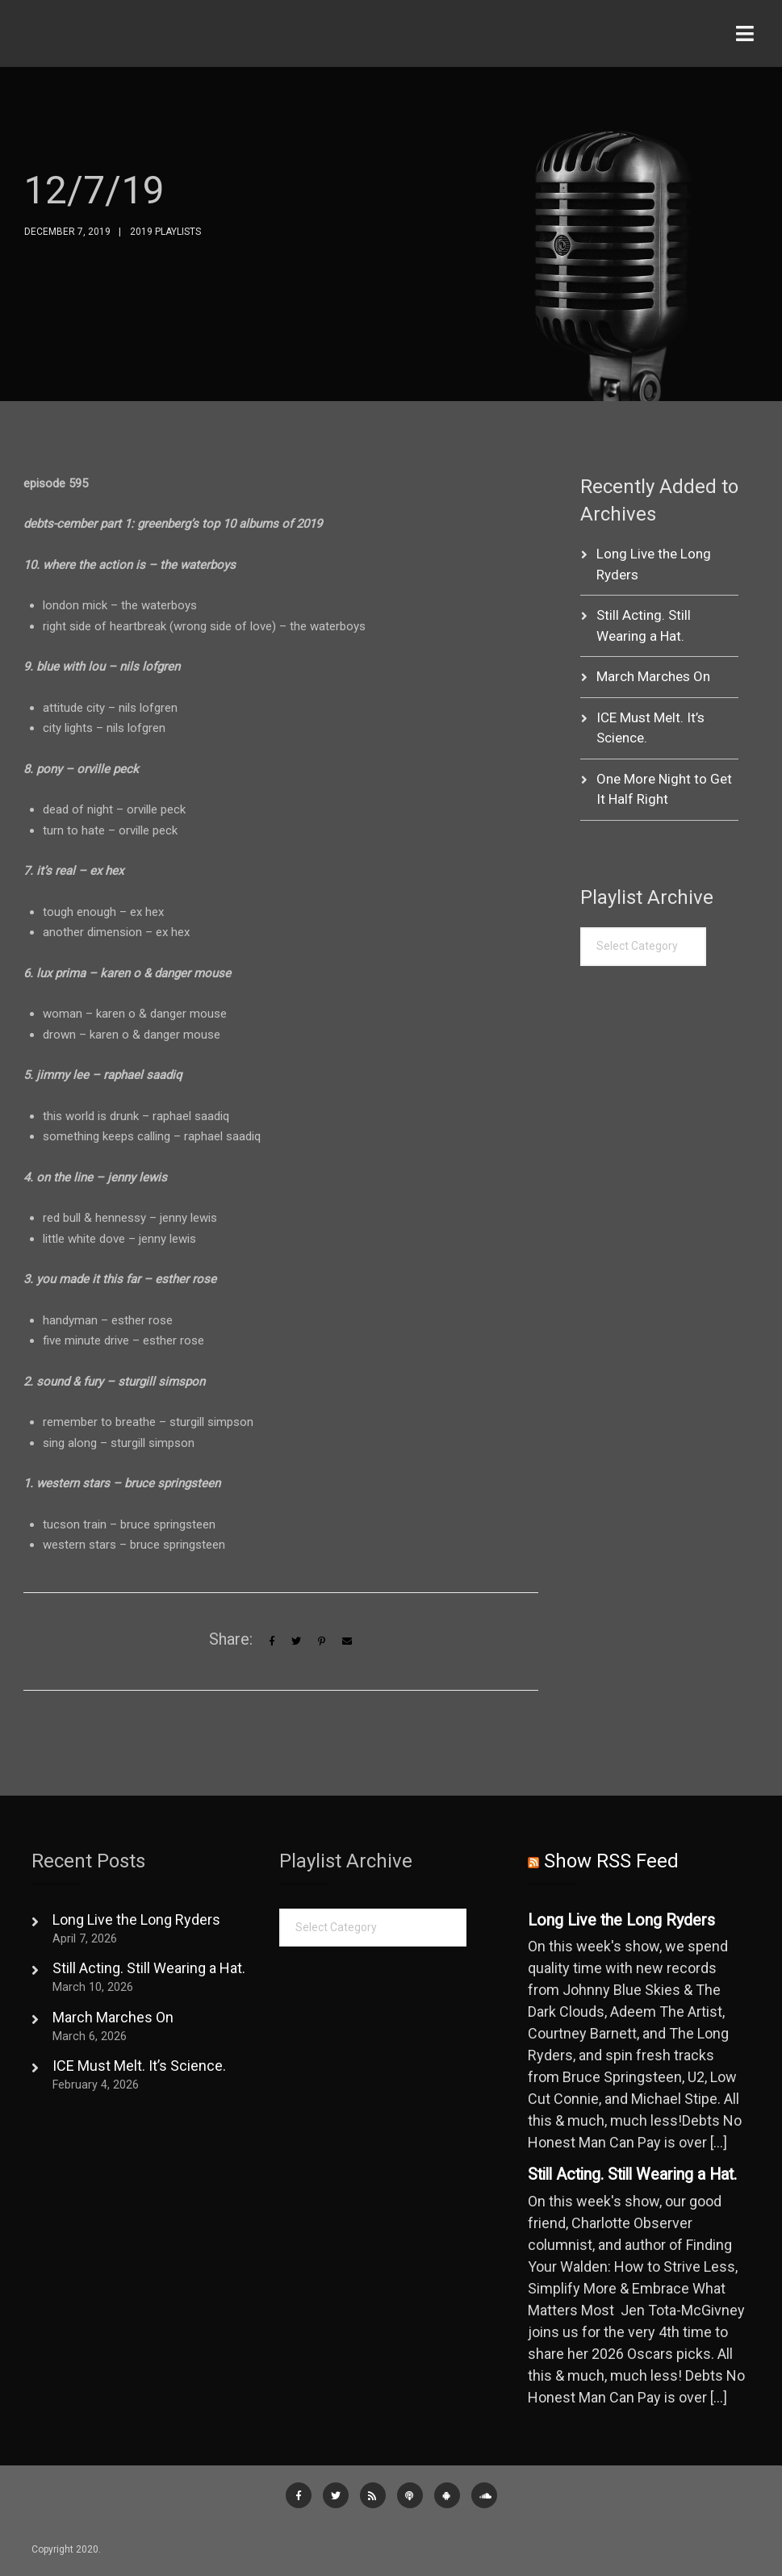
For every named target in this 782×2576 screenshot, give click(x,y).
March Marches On (653, 676)
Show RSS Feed (611, 1861)
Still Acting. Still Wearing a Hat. (148, 1967)
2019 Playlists (165, 231)
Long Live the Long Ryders (136, 1919)
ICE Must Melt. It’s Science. (139, 2065)
